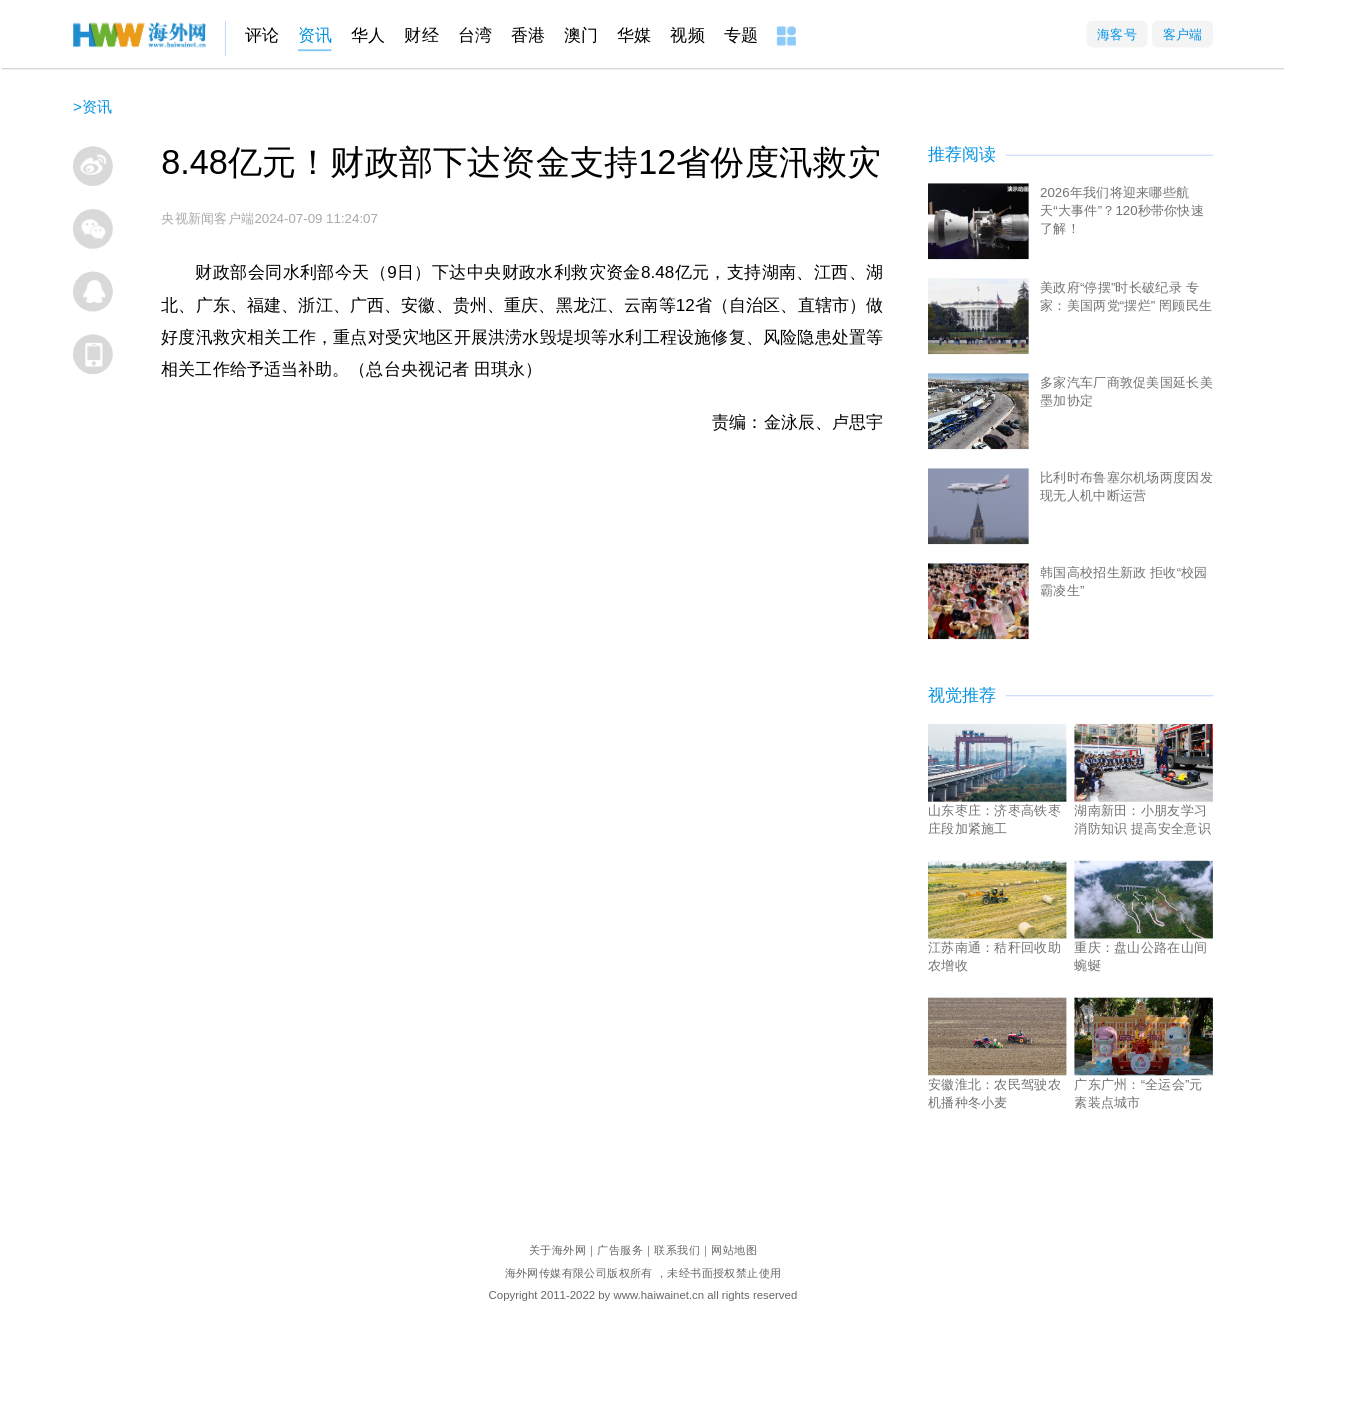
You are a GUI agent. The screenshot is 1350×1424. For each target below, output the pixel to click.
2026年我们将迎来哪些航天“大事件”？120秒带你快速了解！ (1122, 209)
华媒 (634, 35)
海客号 (1117, 33)
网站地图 (734, 1249)
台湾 (475, 35)
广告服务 (620, 1249)
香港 (528, 35)
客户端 (1183, 33)
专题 (741, 35)
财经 (421, 35)
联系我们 (677, 1249)
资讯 (315, 35)
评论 (262, 35)
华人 (368, 35)
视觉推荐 (962, 695)
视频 (687, 35)
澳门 (581, 35)
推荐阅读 (962, 154)
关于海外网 (557, 1249)
